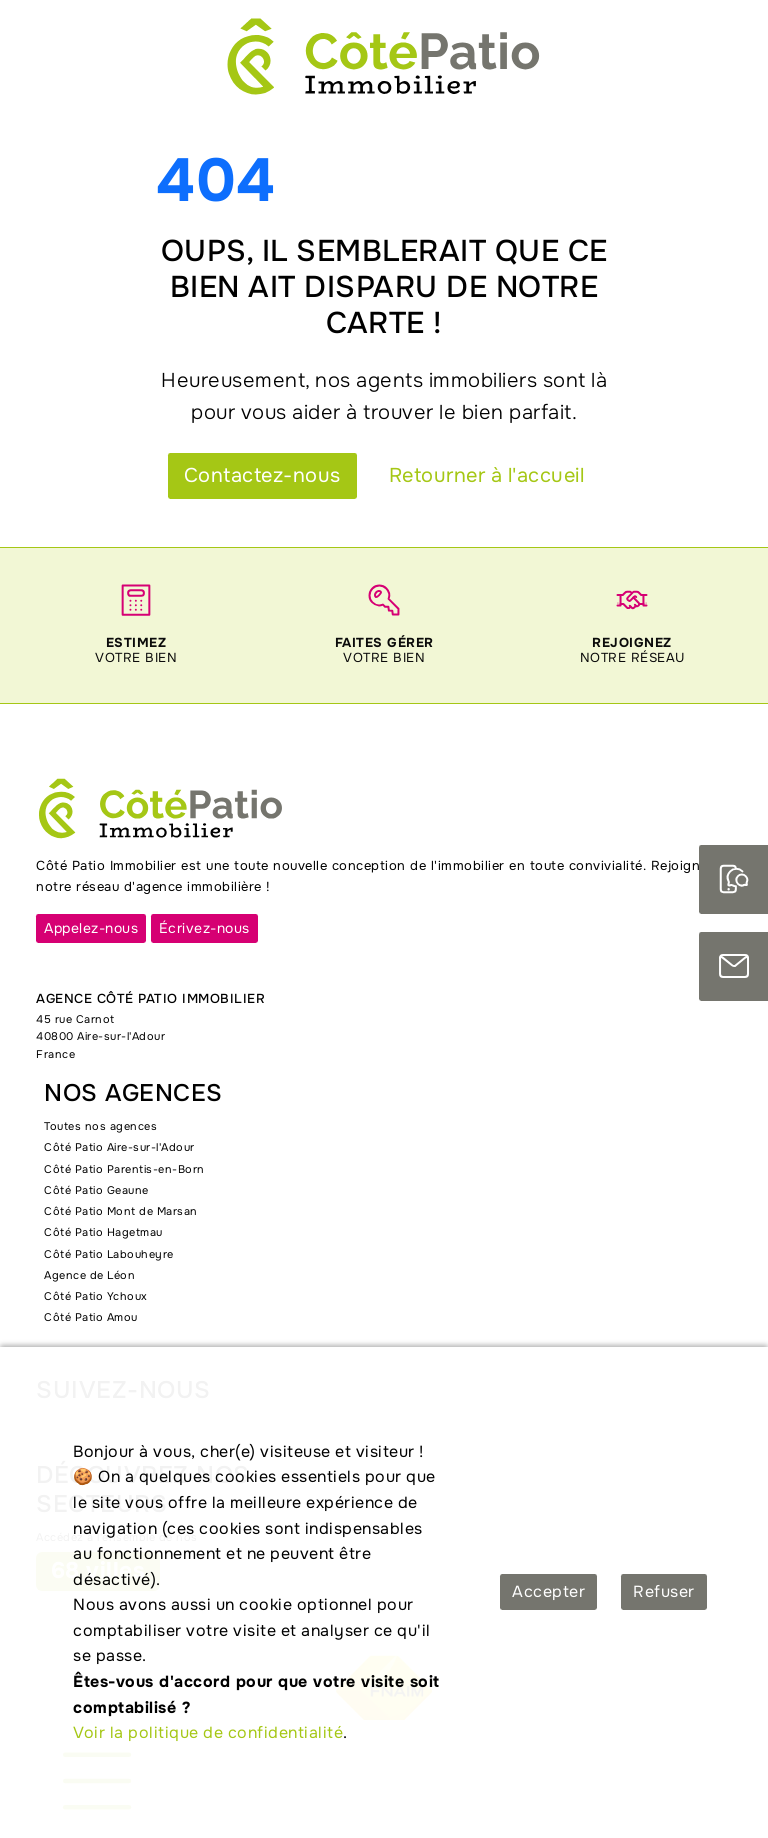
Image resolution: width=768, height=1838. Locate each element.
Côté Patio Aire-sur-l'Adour (119, 1147)
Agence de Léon (89, 1275)
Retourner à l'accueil (487, 475)
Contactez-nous (262, 475)
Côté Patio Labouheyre (109, 1254)
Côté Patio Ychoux (96, 1296)
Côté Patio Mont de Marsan (121, 1211)
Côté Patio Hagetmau (103, 1232)
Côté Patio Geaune (96, 1190)
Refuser (664, 1591)
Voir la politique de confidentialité (208, 1732)
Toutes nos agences (100, 1126)
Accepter (548, 1591)
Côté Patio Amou (91, 1317)
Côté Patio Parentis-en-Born (124, 1169)
